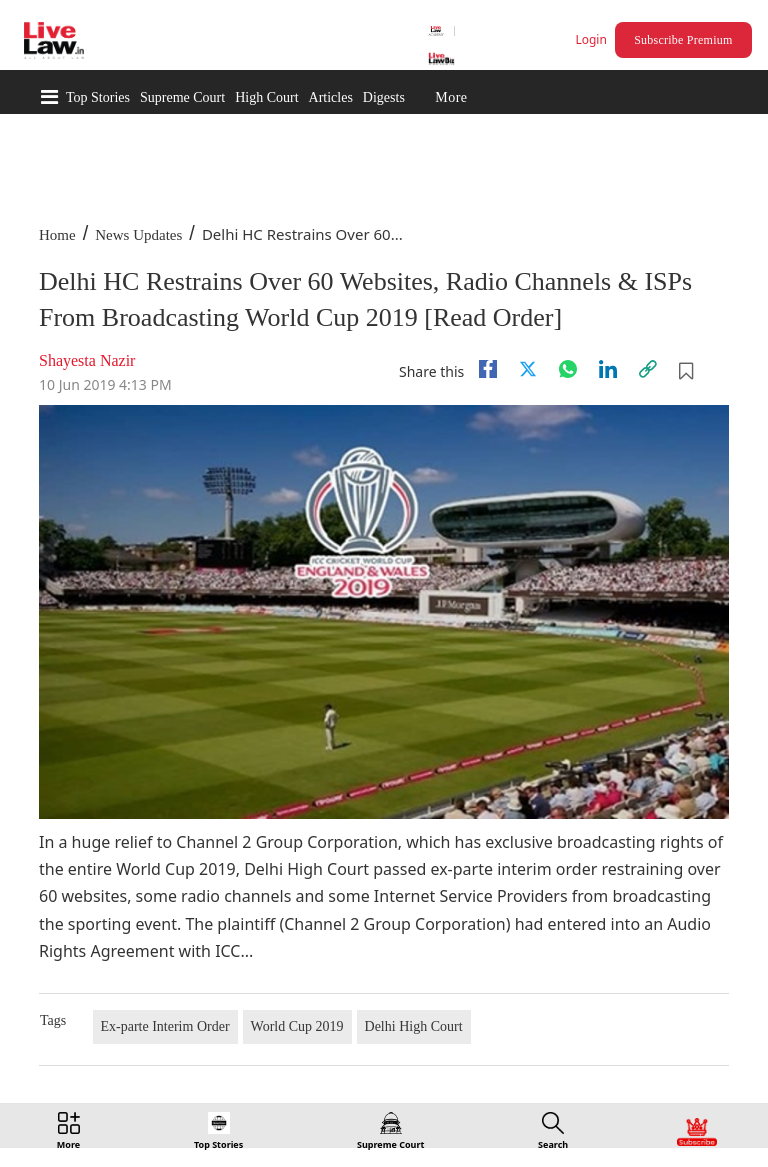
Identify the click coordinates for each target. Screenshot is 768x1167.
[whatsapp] (568, 369)
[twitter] (528, 369)
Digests (384, 97)
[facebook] (488, 369)
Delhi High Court (414, 1026)
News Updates (138, 235)
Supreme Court (182, 97)
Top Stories (98, 97)
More (451, 97)
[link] (648, 369)
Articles (331, 97)
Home (57, 235)
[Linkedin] (608, 369)
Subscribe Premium (683, 40)
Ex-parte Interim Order (165, 1026)
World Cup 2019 (297, 1026)
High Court (266, 97)
